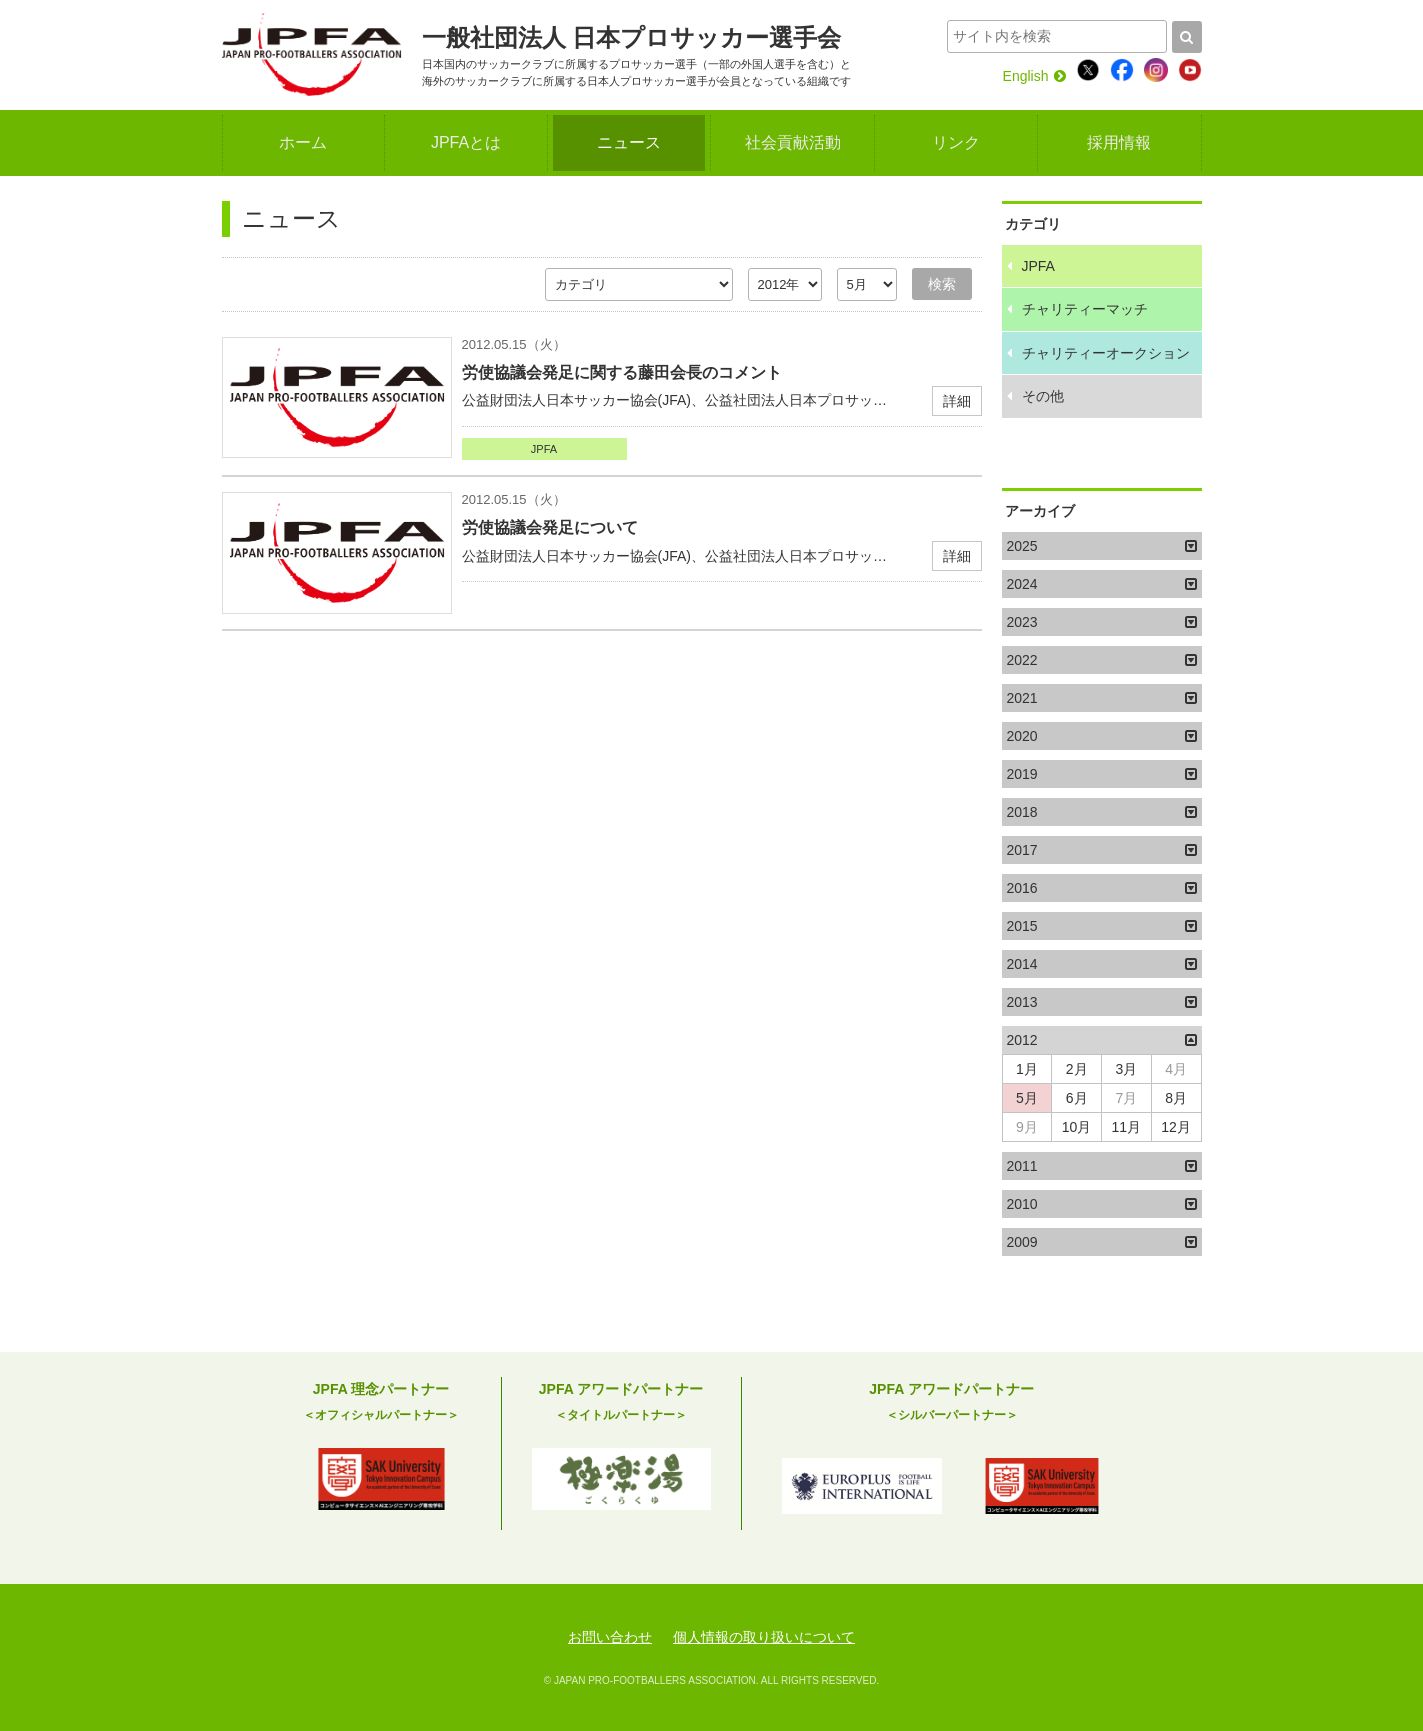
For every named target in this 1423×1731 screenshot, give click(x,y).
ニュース (629, 142)
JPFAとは (466, 142)
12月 (1176, 1127)
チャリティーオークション (1106, 353)
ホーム (303, 142)
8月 (1176, 1098)
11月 (1127, 1127)
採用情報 (1119, 142)
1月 (1027, 1069)
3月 (1126, 1069)
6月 (1077, 1098)
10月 (1077, 1127)
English (1034, 76)
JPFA (544, 449)
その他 (1043, 396)
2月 (1077, 1069)
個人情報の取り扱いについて (764, 1637)
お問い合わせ (610, 1637)
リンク (956, 142)
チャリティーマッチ (1085, 309)
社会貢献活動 (793, 142)
